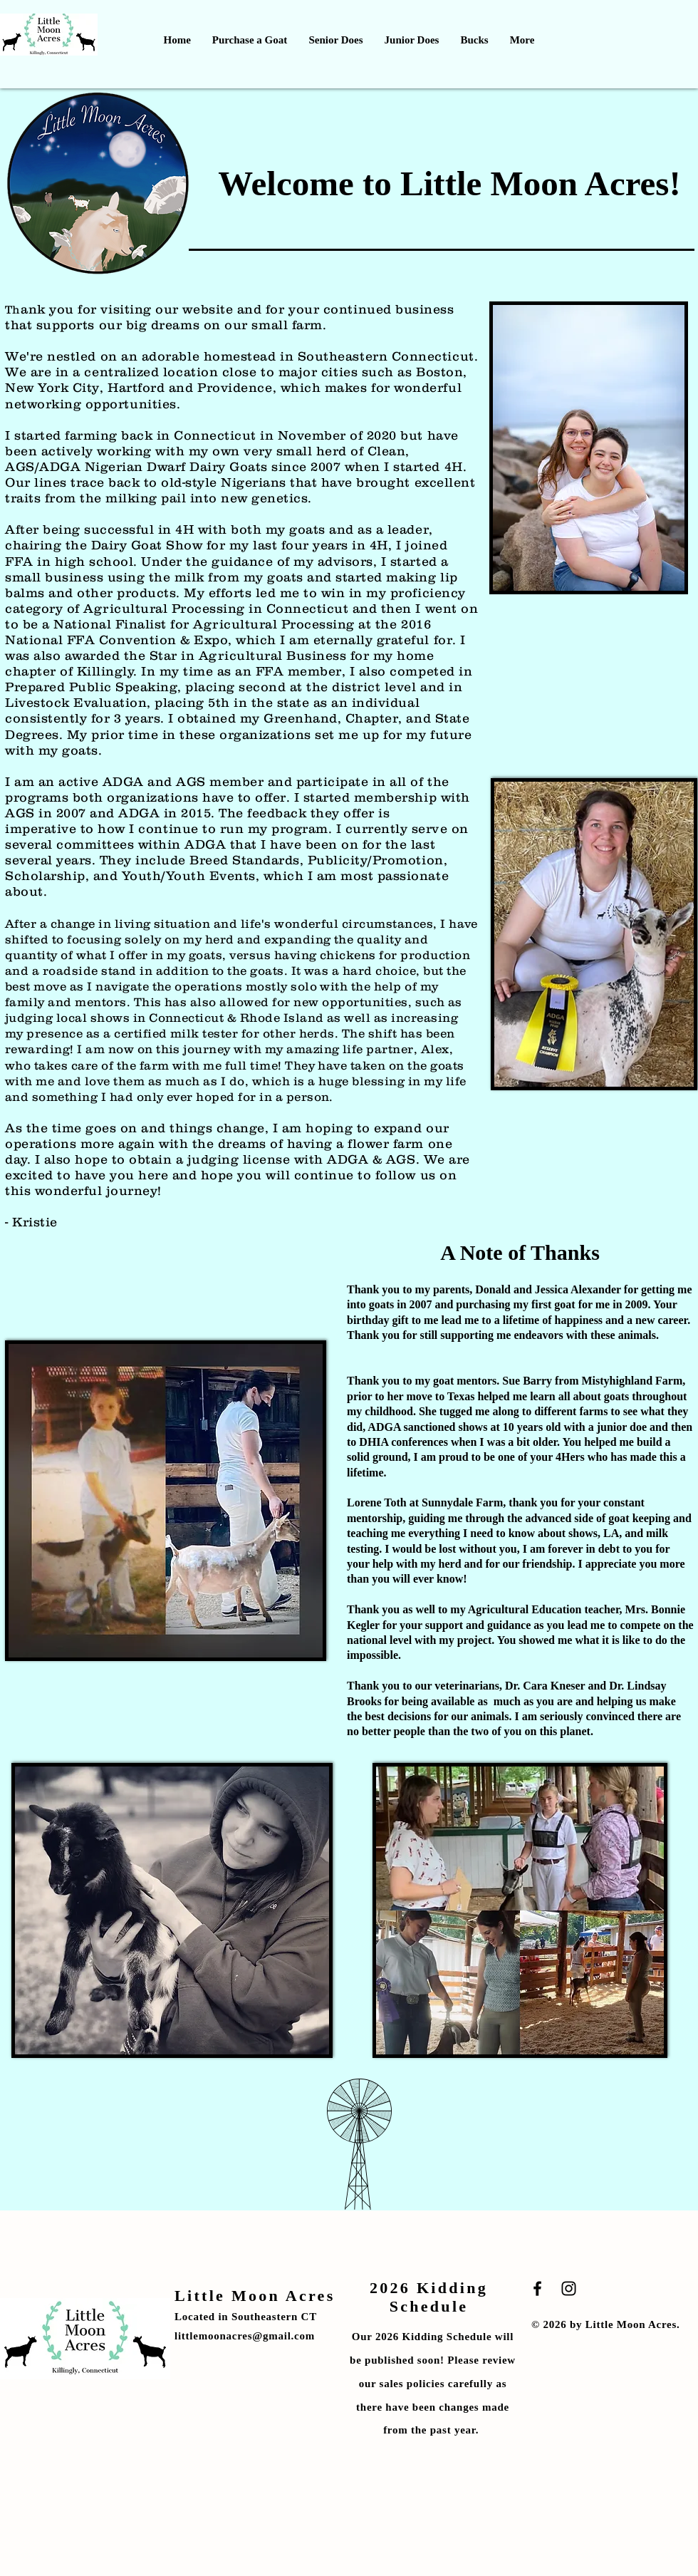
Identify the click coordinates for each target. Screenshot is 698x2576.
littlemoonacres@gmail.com (244, 2336)
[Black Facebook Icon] (537, 2288)
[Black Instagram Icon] (568, 2288)
